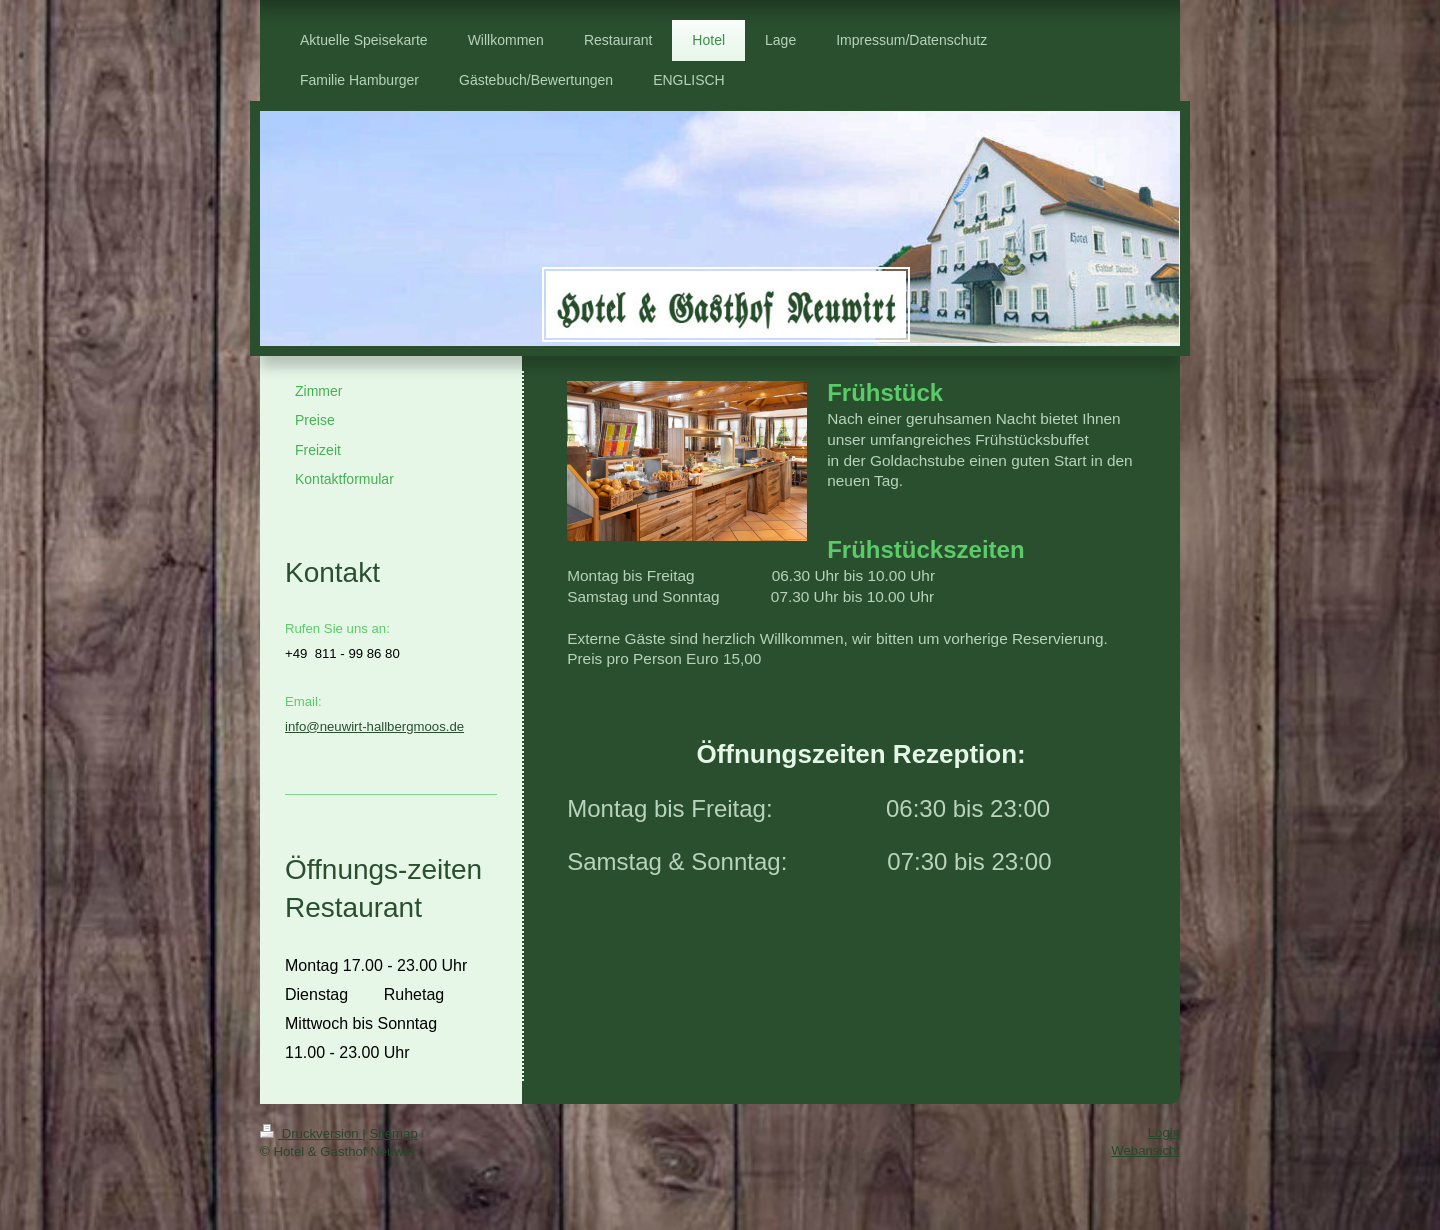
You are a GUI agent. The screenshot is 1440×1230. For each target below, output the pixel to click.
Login (1164, 1132)
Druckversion (311, 1133)
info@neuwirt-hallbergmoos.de (374, 726)
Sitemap (393, 1133)
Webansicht (1145, 1150)
